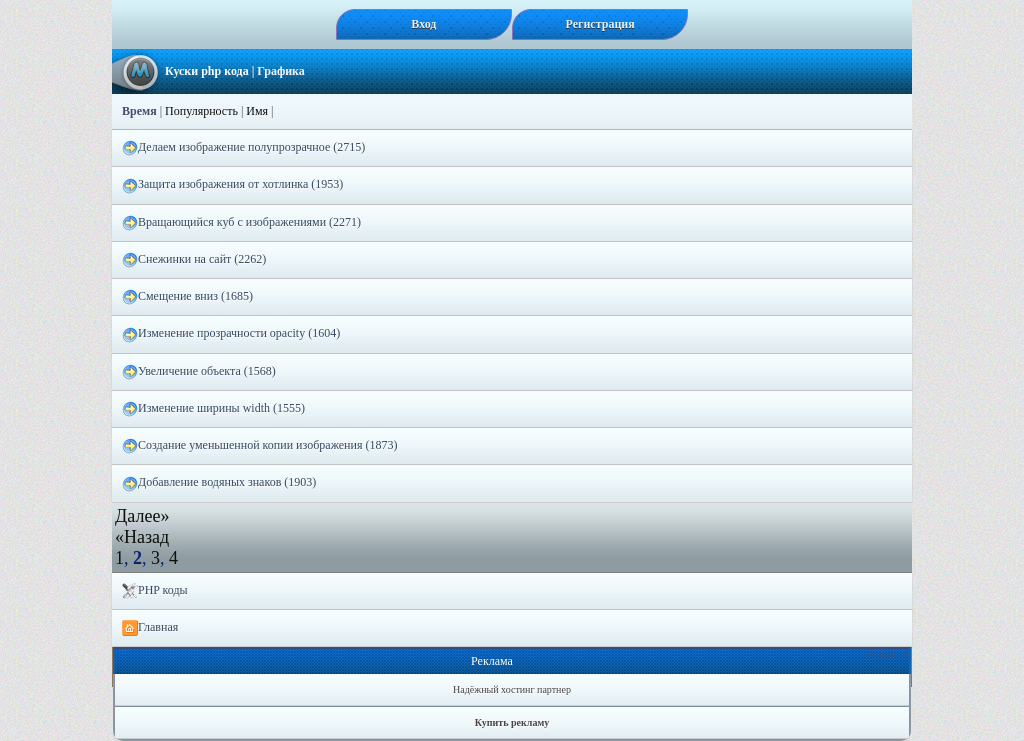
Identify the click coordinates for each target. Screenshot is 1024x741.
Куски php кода (207, 71)
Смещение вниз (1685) (187, 297)
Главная (150, 628)
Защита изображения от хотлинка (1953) (232, 185)
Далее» (142, 516)
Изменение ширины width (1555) (213, 409)
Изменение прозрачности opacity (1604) (231, 334)
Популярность (201, 111)
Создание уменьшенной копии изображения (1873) (259, 446)
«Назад (142, 537)
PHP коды (155, 591)
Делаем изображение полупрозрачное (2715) (243, 148)
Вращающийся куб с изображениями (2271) (241, 223)
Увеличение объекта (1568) (199, 372)
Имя (257, 111)
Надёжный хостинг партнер (512, 689)
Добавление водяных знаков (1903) (219, 483)
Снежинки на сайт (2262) (194, 260)
